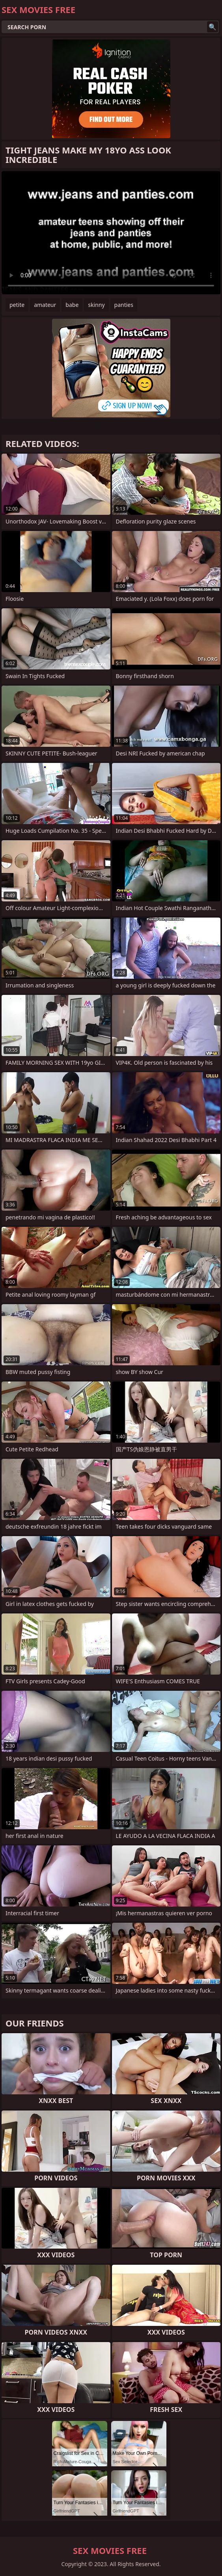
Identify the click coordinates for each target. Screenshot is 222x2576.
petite (16, 304)
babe (71, 304)
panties (123, 304)
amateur (45, 304)
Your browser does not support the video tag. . (111, 232)
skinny (96, 304)
